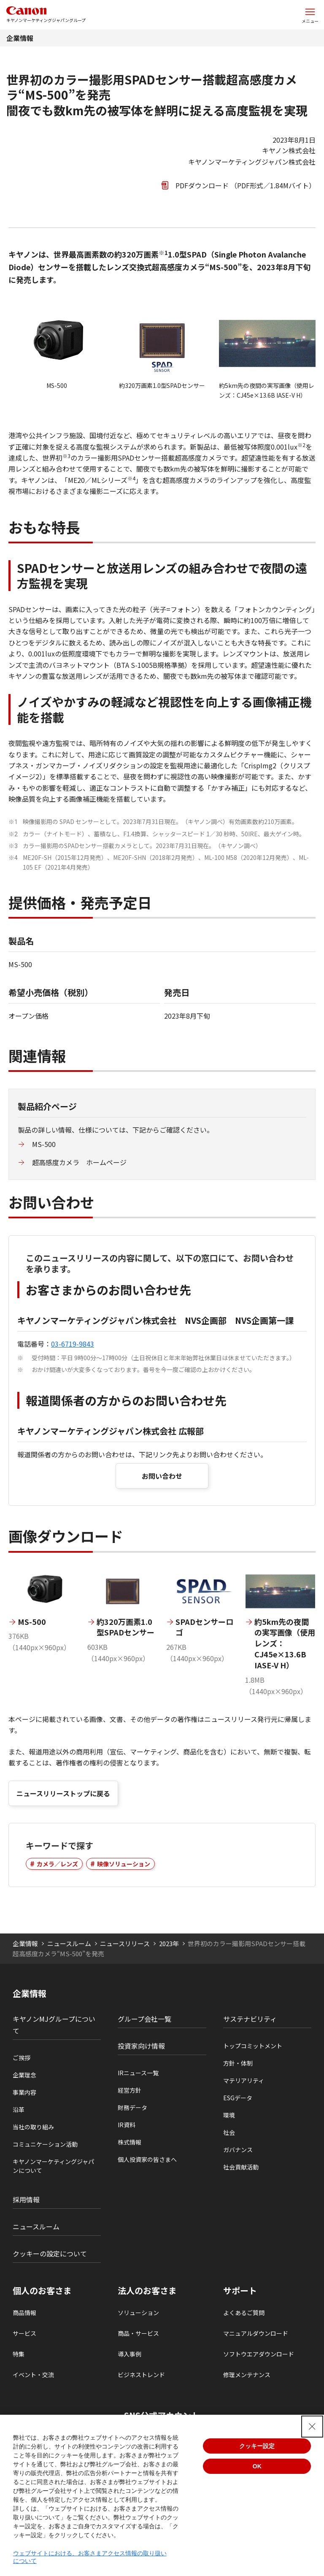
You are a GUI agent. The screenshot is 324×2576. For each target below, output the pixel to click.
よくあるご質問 (244, 2312)
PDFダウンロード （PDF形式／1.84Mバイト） (246, 185)
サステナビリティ (250, 2019)
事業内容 (24, 2092)
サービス (24, 2333)
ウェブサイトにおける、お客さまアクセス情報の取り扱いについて (90, 2557)
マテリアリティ (243, 2080)
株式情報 (129, 2142)
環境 (229, 2115)
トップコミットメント (252, 2046)
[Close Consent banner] (312, 2426)
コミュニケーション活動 (45, 2144)
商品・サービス (138, 2333)
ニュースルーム (69, 1943)
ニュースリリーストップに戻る (63, 1793)
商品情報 (24, 2312)
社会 (229, 2132)
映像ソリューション (123, 1864)
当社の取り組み (33, 2127)
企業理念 (24, 2075)
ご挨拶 (21, 2057)
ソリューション (138, 2312)
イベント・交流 (33, 2374)
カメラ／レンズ (57, 1864)
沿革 (18, 2109)
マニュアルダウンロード (255, 2333)
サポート (240, 2291)
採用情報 (26, 2199)
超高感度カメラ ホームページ (79, 1162)
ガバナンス (238, 2149)
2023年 (169, 1943)
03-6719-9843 (72, 1344)
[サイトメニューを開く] (310, 14)
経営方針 (129, 2090)
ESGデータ (237, 2097)
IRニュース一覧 (138, 2073)
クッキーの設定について (50, 2253)
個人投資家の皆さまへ (147, 2159)
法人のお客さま (147, 2291)
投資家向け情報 (141, 2046)
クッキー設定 (257, 2446)
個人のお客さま (42, 2291)
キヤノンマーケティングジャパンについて (53, 2166)
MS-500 (44, 1144)
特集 (18, 2354)
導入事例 (129, 2354)
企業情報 (19, 38)
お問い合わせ (162, 1476)
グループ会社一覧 (144, 2019)
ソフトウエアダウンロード (258, 2354)
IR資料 (126, 2124)
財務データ (132, 2107)
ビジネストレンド (141, 2374)
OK (257, 2466)
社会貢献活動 (241, 2167)
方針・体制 (238, 2063)
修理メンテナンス (246, 2374)
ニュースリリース (125, 1943)
